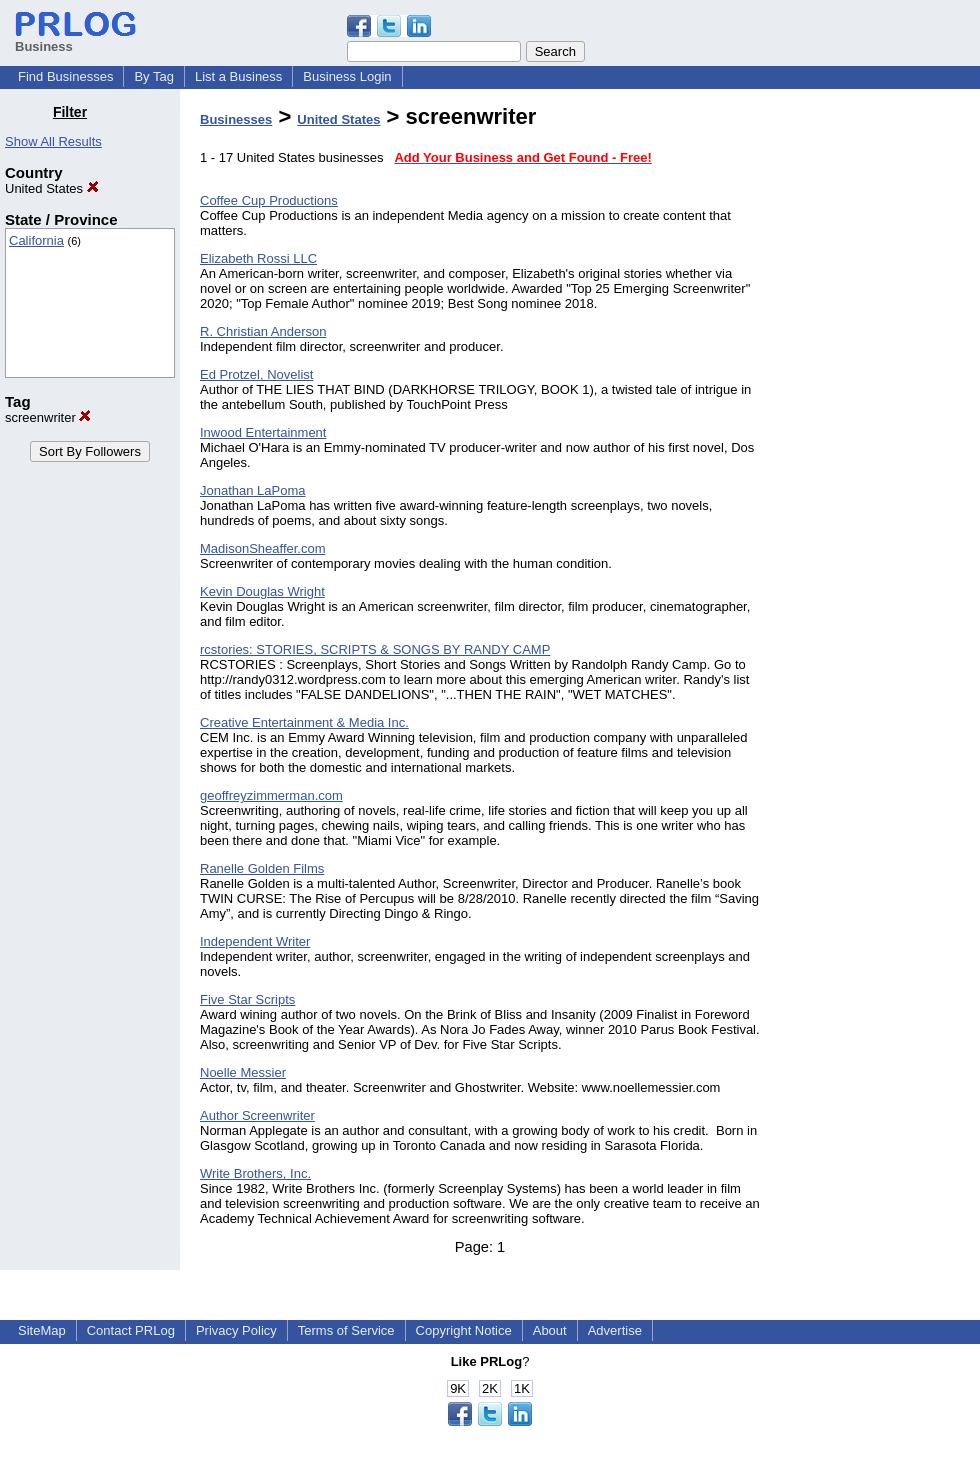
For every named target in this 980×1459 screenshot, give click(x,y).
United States (52, 188)
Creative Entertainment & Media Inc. (304, 722)
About (550, 1330)
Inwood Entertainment (263, 432)
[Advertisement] (878, 404)
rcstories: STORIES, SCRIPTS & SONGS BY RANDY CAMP (375, 649)
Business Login (347, 76)
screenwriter (48, 417)
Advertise (615, 1330)
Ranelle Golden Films (262, 868)
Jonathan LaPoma (253, 490)
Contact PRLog (131, 1330)
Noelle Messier (243, 1072)
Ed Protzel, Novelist (256, 374)
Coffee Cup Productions (269, 200)
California (36, 240)
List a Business (238, 76)
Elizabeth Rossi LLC (258, 258)
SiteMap (42, 1330)
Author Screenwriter (257, 1115)
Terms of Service (346, 1330)
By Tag (154, 76)
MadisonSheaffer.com (263, 548)
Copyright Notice (464, 1330)
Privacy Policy (236, 1330)
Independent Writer (255, 941)
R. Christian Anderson (263, 331)
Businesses (236, 119)
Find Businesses (65, 76)
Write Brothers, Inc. (255, 1173)
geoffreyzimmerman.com (271, 795)
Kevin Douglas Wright (262, 591)
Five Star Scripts (247, 999)
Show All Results (53, 141)
